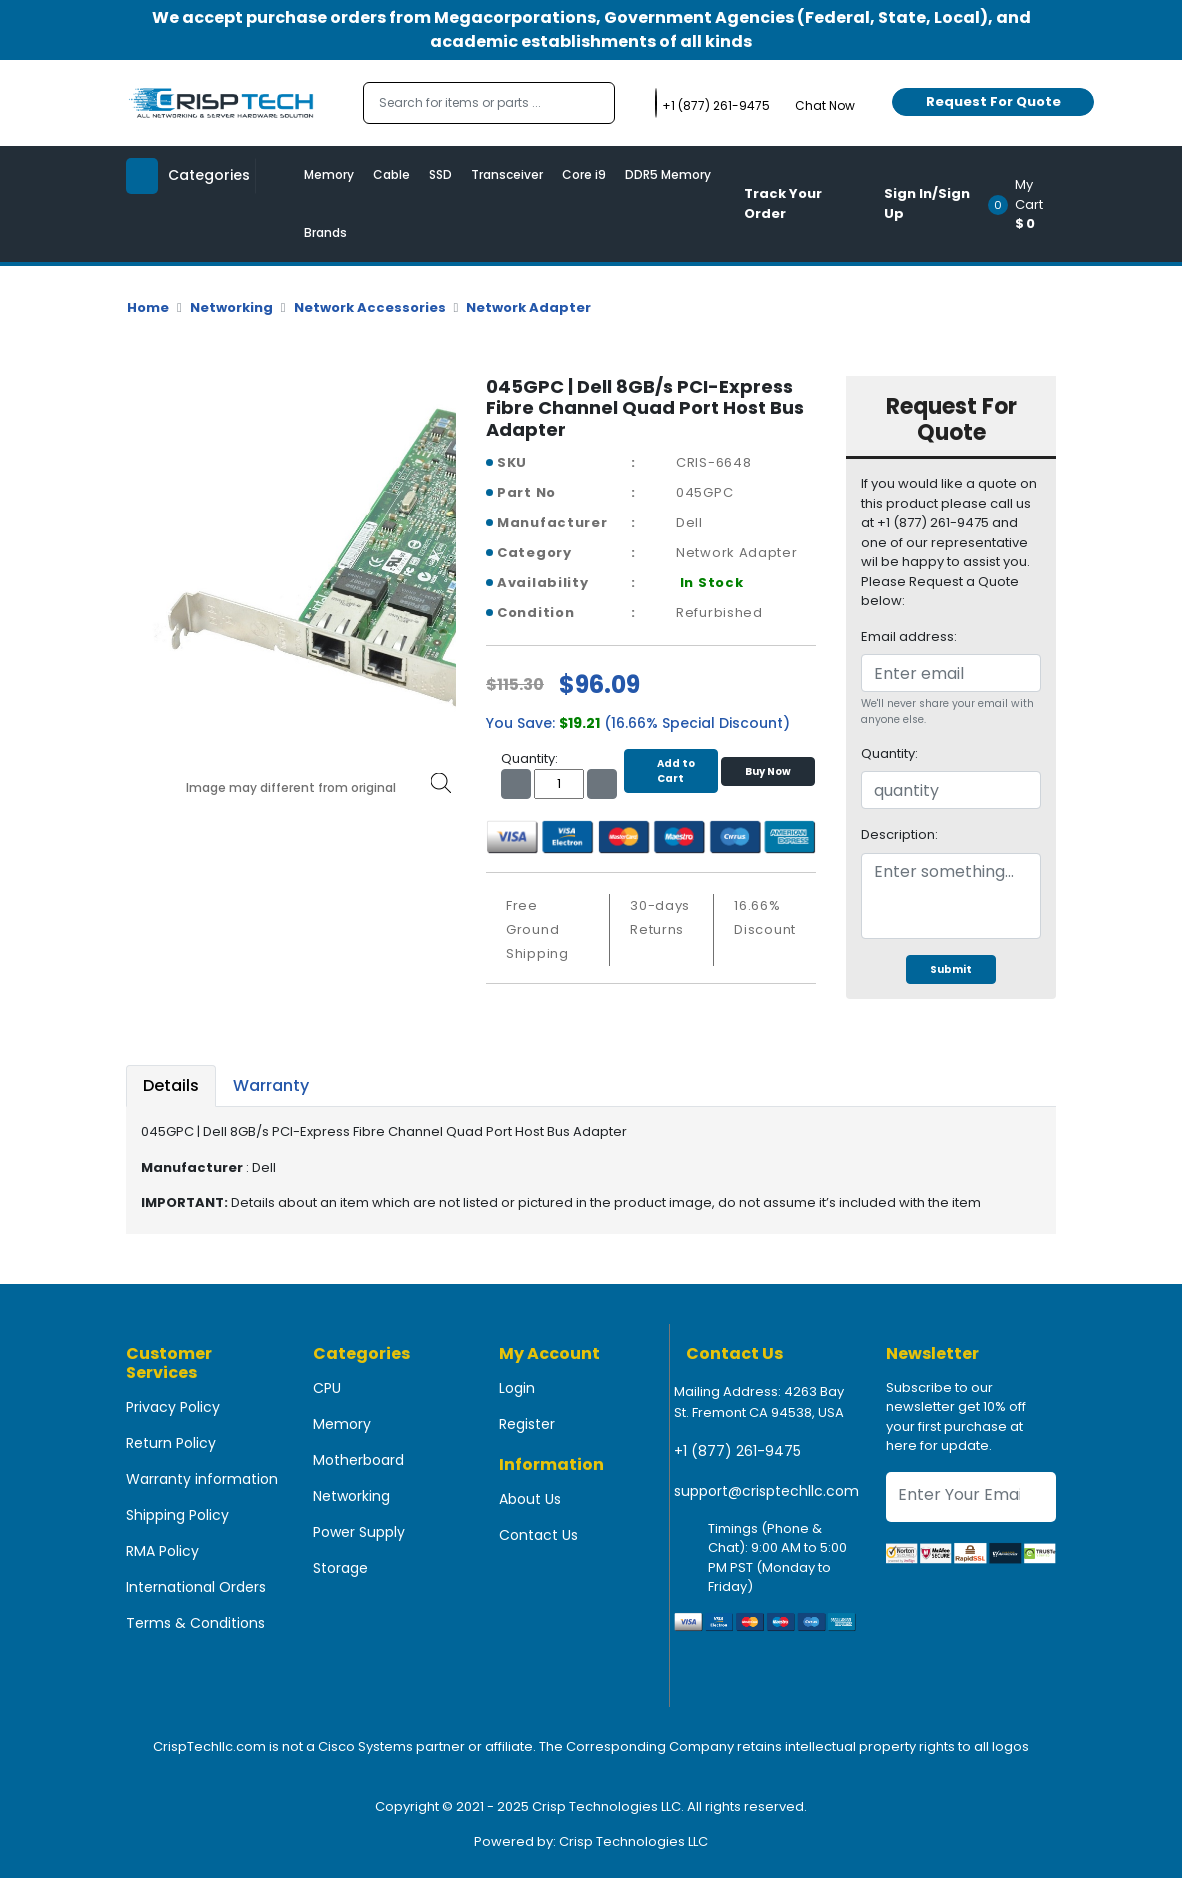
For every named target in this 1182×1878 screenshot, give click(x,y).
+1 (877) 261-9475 (737, 1451)
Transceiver (507, 174)
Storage (340, 1568)
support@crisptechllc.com (766, 1491)
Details (171, 1085)
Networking (231, 307)
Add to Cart (671, 771)
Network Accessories (370, 307)
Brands (325, 232)
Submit (951, 969)
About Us (530, 1499)
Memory (329, 174)
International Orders (196, 1587)
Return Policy (171, 1443)
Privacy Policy (173, 1407)
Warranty (271, 1085)
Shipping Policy (177, 1515)
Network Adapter (528, 307)
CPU (327, 1388)
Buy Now (768, 771)
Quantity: (889, 753)
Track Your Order (783, 203)
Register (527, 1424)
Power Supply (359, 1532)
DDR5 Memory (668, 174)
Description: (899, 834)
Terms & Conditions (195, 1623)
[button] (1028, 204)
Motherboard (358, 1460)
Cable (391, 174)
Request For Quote (993, 101)
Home (148, 307)
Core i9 (584, 174)
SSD (440, 174)
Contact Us (538, 1535)
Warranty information (202, 1479)
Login (517, 1388)
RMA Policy (162, 1551)
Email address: (909, 636)
